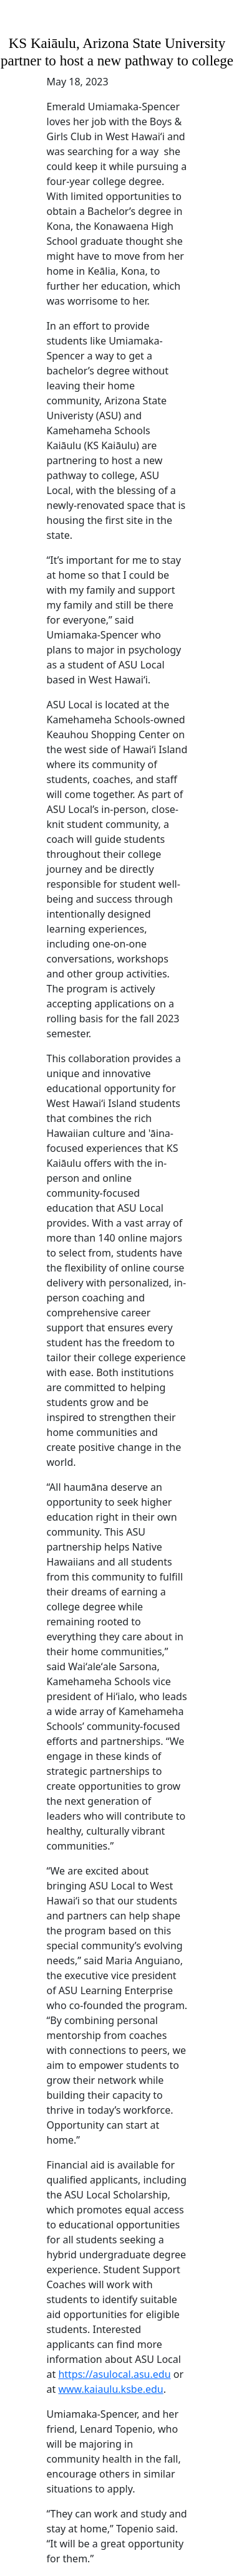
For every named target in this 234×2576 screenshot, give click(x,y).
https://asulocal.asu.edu (114, 2374)
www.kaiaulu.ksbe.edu (110, 2389)
